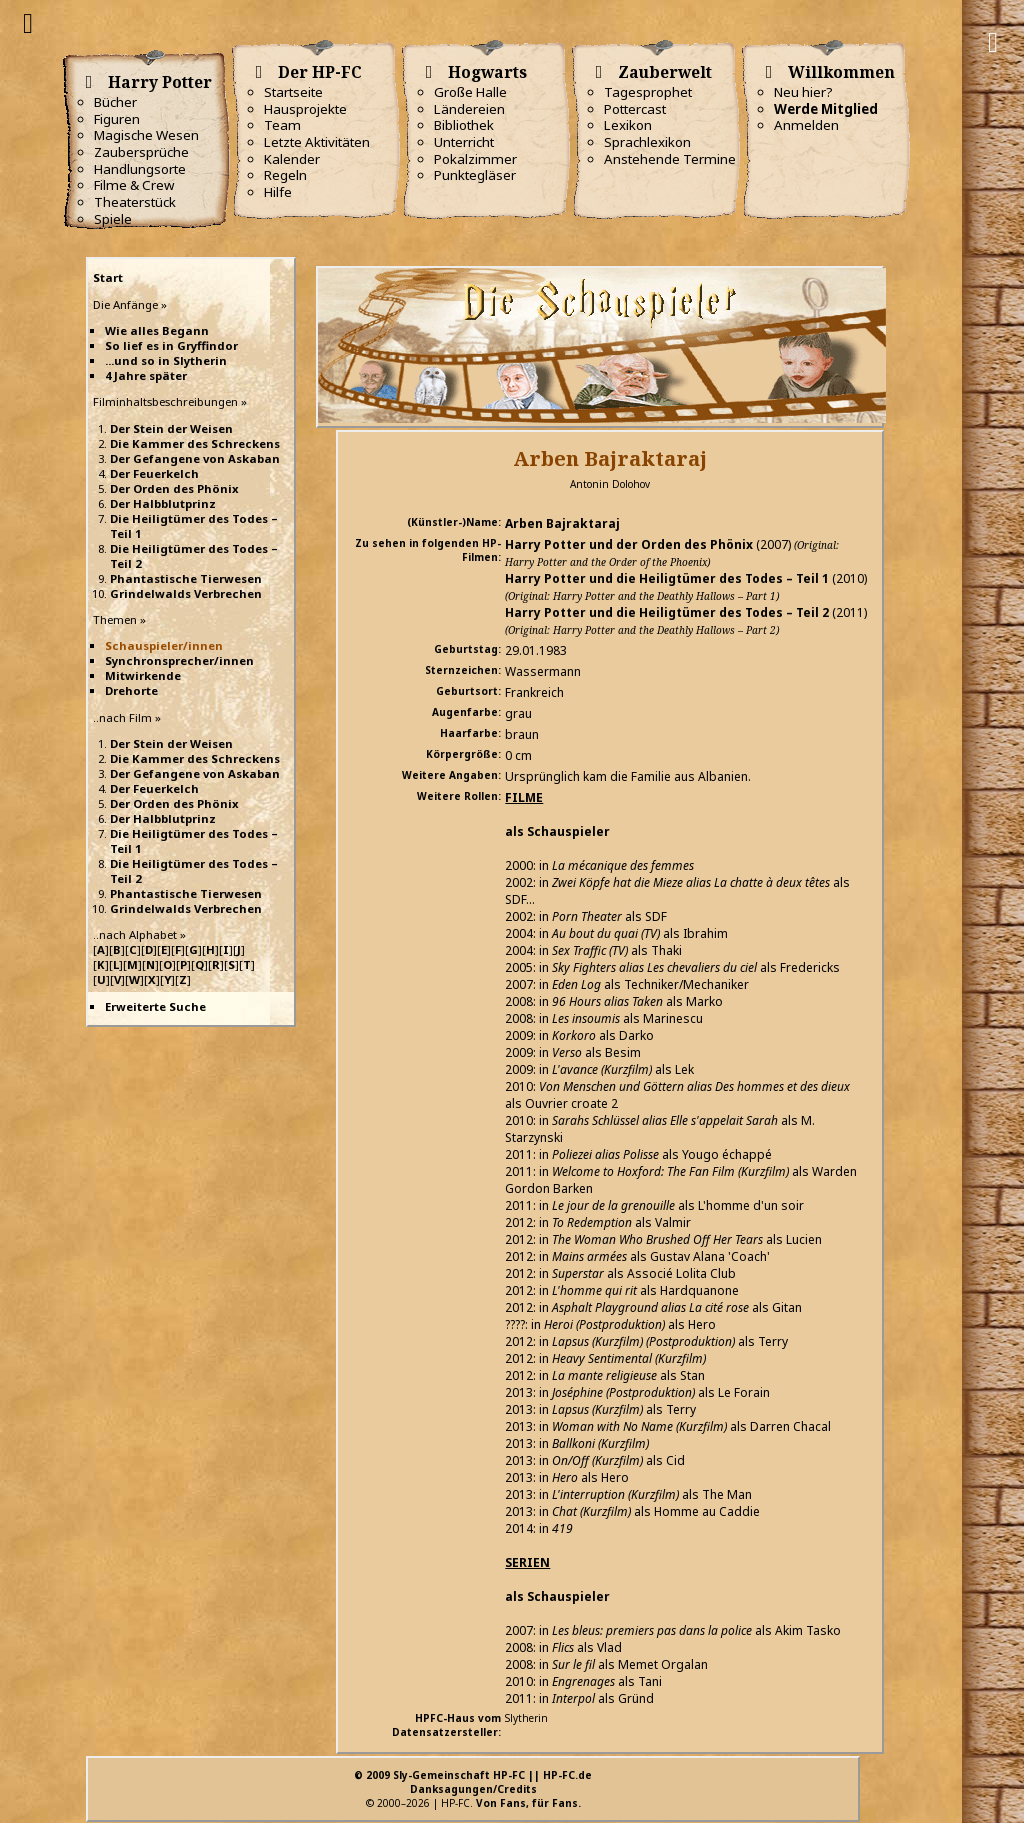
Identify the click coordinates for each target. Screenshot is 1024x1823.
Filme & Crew (134, 185)
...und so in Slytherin (166, 360)
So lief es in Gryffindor (171, 345)
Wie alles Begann (157, 330)
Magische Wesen (146, 135)
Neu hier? (803, 92)
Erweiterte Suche (155, 1006)
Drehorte (131, 690)
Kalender (292, 159)
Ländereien (469, 109)
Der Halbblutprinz (163, 503)
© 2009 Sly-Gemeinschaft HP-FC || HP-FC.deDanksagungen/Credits (473, 1782)
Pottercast (635, 109)
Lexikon (628, 125)
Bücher (115, 102)
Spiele (113, 219)
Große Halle (470, 92)
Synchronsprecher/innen (179, 660)
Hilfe (278, 192)
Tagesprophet (648, 92)
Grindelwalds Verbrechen (186, 593)
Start (108, 277)
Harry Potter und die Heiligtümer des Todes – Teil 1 (667, 578)
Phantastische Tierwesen (186, 578)
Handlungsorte (140, 169)
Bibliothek (464, 125)
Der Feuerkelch (154, 473)
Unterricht (464, 142)
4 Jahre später (146, 375)
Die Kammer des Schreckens (195, 443)
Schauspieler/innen (164, 645)
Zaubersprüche (141, 152)
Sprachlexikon (647, 142)
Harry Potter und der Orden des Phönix (629, 544)
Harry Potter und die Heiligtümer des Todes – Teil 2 (667, 612)
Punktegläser (475, 175)
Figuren (117, 119)
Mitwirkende (143, 675)
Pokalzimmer (475, 159)
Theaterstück (135, 202)
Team (282, 125)
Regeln (285, 175)
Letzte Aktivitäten (317, 142)
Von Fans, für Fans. (528, 1803)
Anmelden (806, 125)
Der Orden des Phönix (174, 488)
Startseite (293, 92)
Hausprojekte (305, 109)
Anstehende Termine (670, 159)
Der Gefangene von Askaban (195, 458)
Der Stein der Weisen (171, 428)
